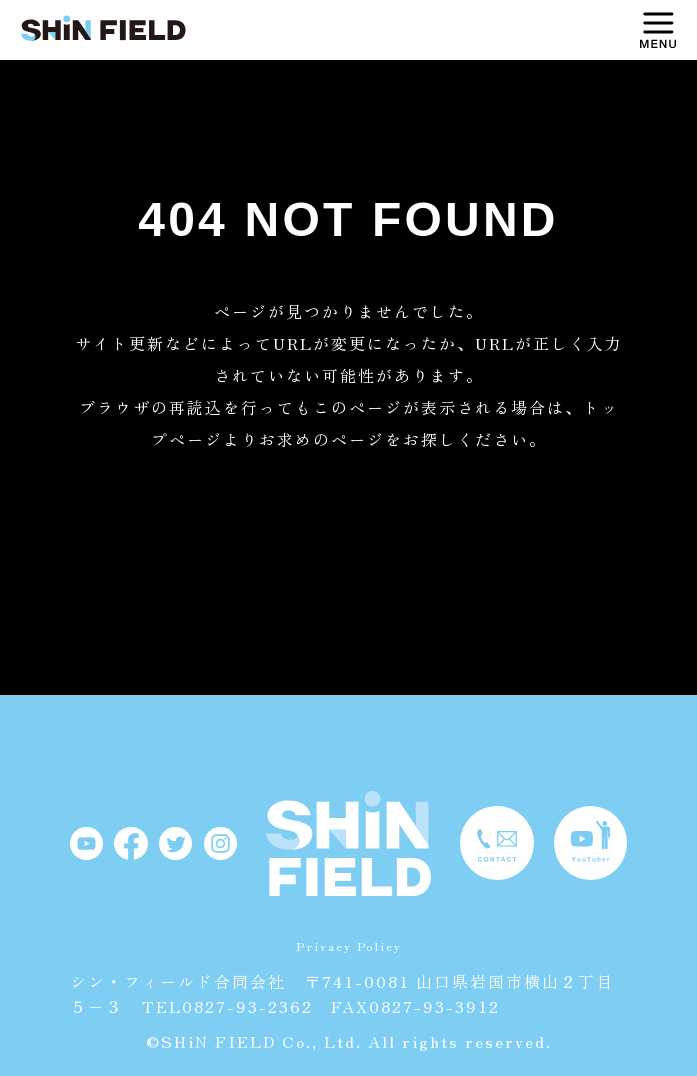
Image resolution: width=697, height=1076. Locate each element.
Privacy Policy (349, 945)
